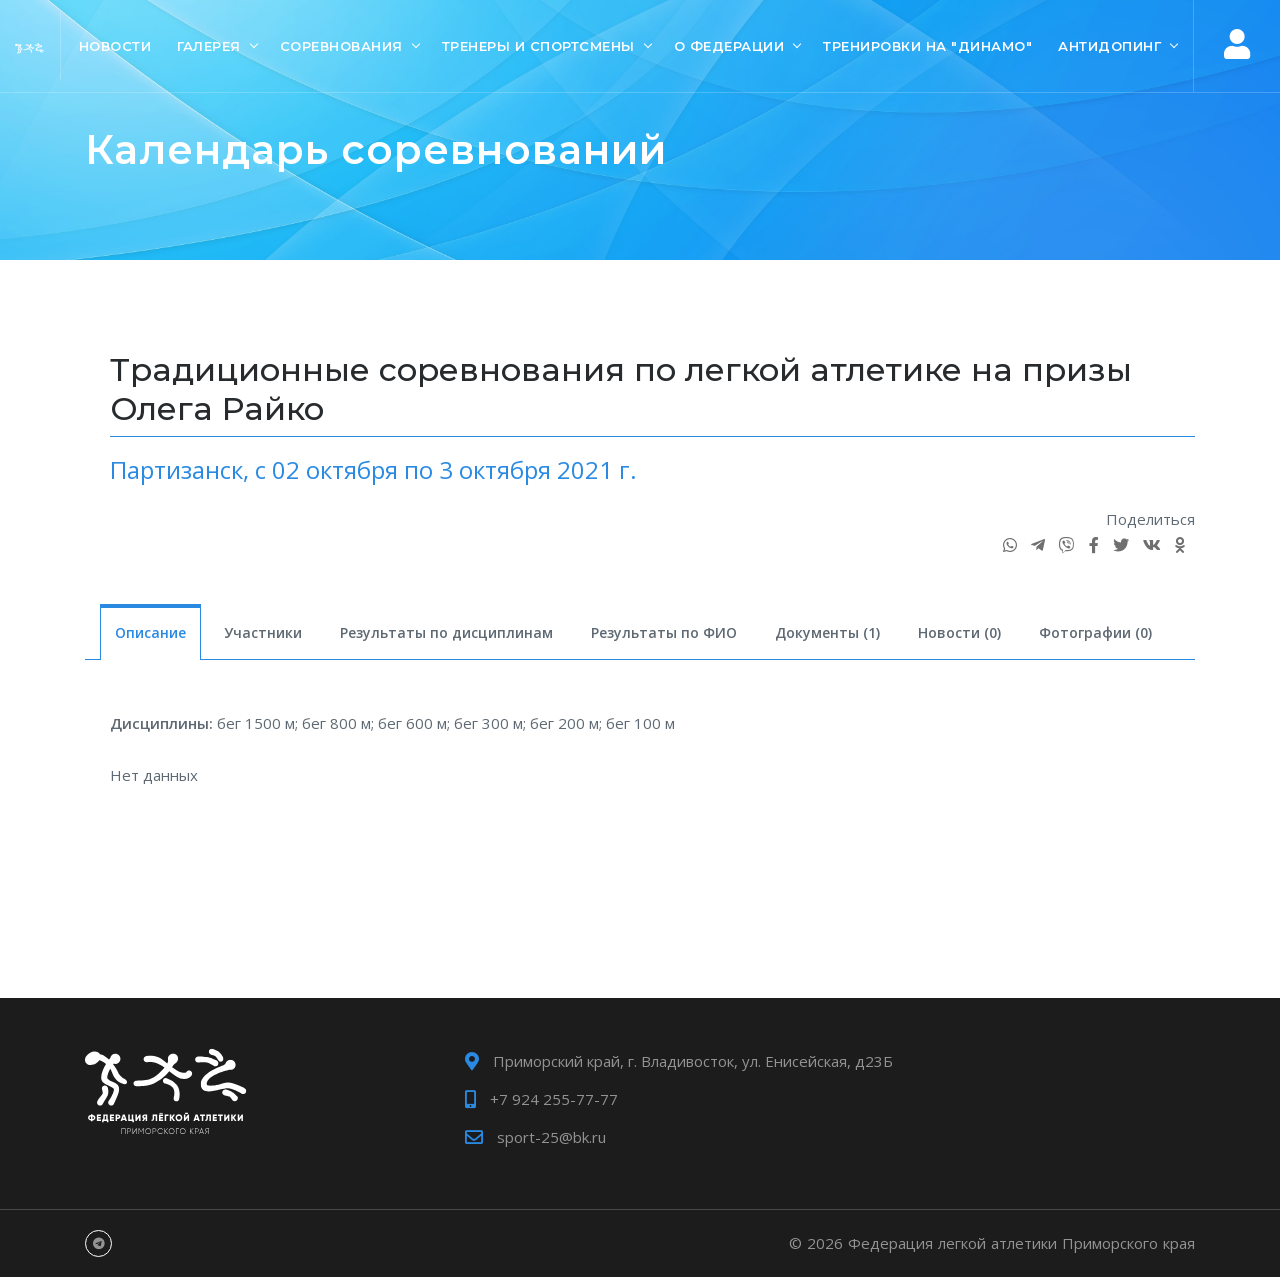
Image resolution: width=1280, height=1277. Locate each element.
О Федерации (729, 46)
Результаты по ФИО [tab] (664, 632)
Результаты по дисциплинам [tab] (446, 632)
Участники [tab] (263, 632)
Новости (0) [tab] (959, 632)
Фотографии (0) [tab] (1095, 632)
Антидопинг (1109, 46)
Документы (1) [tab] (827, 632)
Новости (115, 46)
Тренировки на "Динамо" (927, 46)
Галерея (209, 46)
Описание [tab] (150, 632)
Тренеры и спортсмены (538, 46)
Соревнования (341, 46)
